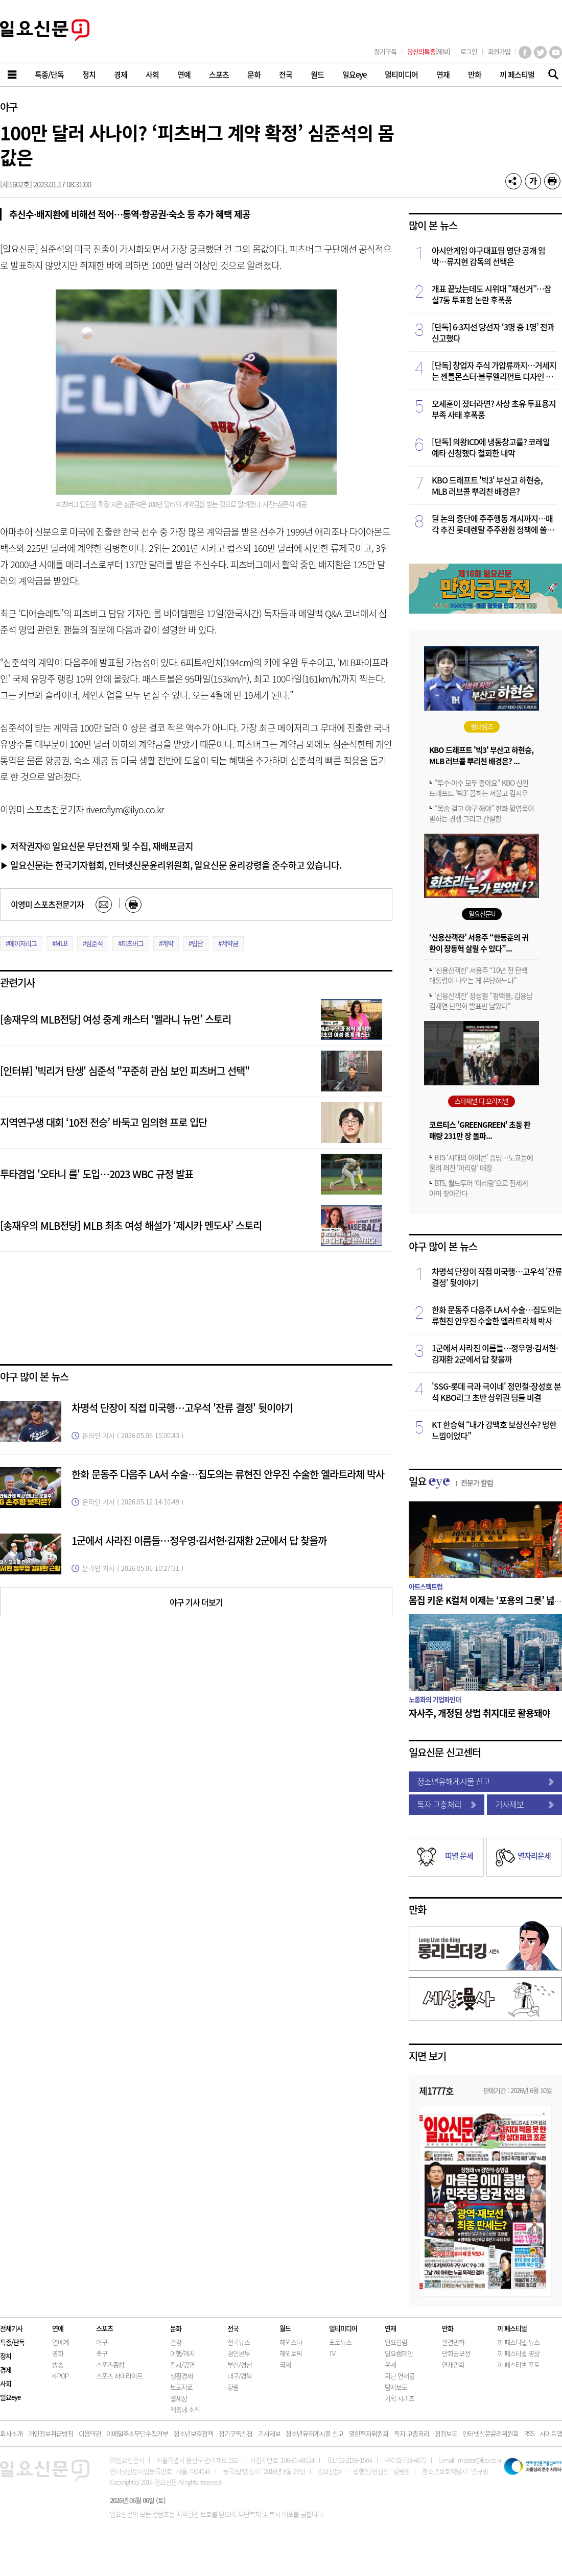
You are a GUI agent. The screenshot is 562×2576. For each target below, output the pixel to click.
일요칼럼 (396, 2342)
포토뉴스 (340, 2342)
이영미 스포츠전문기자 (47, 904)
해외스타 (290, 2342)
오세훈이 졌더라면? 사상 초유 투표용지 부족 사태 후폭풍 (494, 409)
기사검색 (550, 75)
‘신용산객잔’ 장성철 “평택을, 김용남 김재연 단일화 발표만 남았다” (480, 1000)
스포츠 (104, 2328)
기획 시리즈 (399, 2398)
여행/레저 (182, 2353)
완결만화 (453, 2342)
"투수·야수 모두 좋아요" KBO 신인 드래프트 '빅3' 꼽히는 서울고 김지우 (478, 787)
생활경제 (181, 2375)
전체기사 (11, 2328)
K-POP (60, 2375)
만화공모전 (456, 2353)
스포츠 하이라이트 (119, 2375)
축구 (101, 2353)
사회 (5, 2383)
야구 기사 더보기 (196, 1602)
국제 (285, 2364)
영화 (57, 2353)
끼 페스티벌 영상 (518, 2353)
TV (332, 2353)
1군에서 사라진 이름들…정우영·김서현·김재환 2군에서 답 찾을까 (199, 1540)
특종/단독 (12, 2342)
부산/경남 (239, 2364)
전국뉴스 (238, 2342)
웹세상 (178, 2398)
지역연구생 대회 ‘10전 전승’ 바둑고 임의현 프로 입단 (103, 1122)
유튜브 (555, 52)
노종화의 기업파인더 (435, 1699)
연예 (57, 2328)
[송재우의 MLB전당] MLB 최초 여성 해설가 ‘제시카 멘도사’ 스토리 (131, 1225)
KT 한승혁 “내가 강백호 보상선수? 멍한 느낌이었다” (494, 1430)
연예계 (60, 2342)
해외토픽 (290, 2353)
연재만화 (453, 2364)
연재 (390, 2328)
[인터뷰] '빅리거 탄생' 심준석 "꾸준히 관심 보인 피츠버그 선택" (124, 1070)
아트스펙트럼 (425, 1586)
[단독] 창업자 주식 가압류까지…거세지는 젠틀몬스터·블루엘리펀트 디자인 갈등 (494, 370)
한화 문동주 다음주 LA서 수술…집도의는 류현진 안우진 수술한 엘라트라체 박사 (228, 1474)
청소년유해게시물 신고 (485, 1781)
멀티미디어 (343, 2328)
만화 (417, 1909)
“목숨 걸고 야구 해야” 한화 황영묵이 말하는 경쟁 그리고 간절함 (481, 813)
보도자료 (181, 2387)
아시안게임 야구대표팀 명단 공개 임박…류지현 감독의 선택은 (488, 256)
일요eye (10, 2397)
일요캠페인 (399, 2353)
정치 (5, 2356)
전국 (233, 2328)
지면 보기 (427, 2056)
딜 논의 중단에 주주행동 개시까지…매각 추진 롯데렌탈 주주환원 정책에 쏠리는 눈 (493, 524)
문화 (175, 2328)
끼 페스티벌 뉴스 (518, 2342)
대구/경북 (239, 2375)
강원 (233, 2387)
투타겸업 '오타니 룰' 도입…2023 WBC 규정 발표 (96, 1174)
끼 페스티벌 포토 (518, 2364)
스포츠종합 (110, 2364)
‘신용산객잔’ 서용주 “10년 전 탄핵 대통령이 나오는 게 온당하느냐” (478, 975)
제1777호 (436, 2090)
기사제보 (524, 1804)
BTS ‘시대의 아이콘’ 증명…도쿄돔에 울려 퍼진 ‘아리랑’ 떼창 (481, 1162)
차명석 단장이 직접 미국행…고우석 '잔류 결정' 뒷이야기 (182, 1407)
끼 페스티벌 (512, 2328)
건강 (175, 2342)
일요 (451, 1481)
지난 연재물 (399, 2375)
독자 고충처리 (446, 1804)
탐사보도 (396, 2387)
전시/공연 (182, 2364)
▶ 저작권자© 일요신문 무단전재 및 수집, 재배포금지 (96, 846)
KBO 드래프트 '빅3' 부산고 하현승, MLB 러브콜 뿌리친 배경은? (487, 485)
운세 (390, 2364)
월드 (285, 2328)
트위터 (540, 52)
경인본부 (238, 2353)
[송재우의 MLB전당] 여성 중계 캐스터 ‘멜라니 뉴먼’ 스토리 (115, 1019)
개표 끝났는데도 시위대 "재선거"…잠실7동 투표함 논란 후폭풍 (491, 294)
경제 (5, 2369)
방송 (57, 2364)
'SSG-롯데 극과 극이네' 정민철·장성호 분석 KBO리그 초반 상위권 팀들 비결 (496, 1391)
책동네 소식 (185, 2409)
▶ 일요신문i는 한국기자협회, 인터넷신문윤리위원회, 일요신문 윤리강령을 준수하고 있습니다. (170, 864)
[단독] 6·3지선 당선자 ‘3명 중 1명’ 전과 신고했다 (493, 332)
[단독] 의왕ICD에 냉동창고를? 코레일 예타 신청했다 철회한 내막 (491, 447)
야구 (8, 107)
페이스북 (525, 52)
